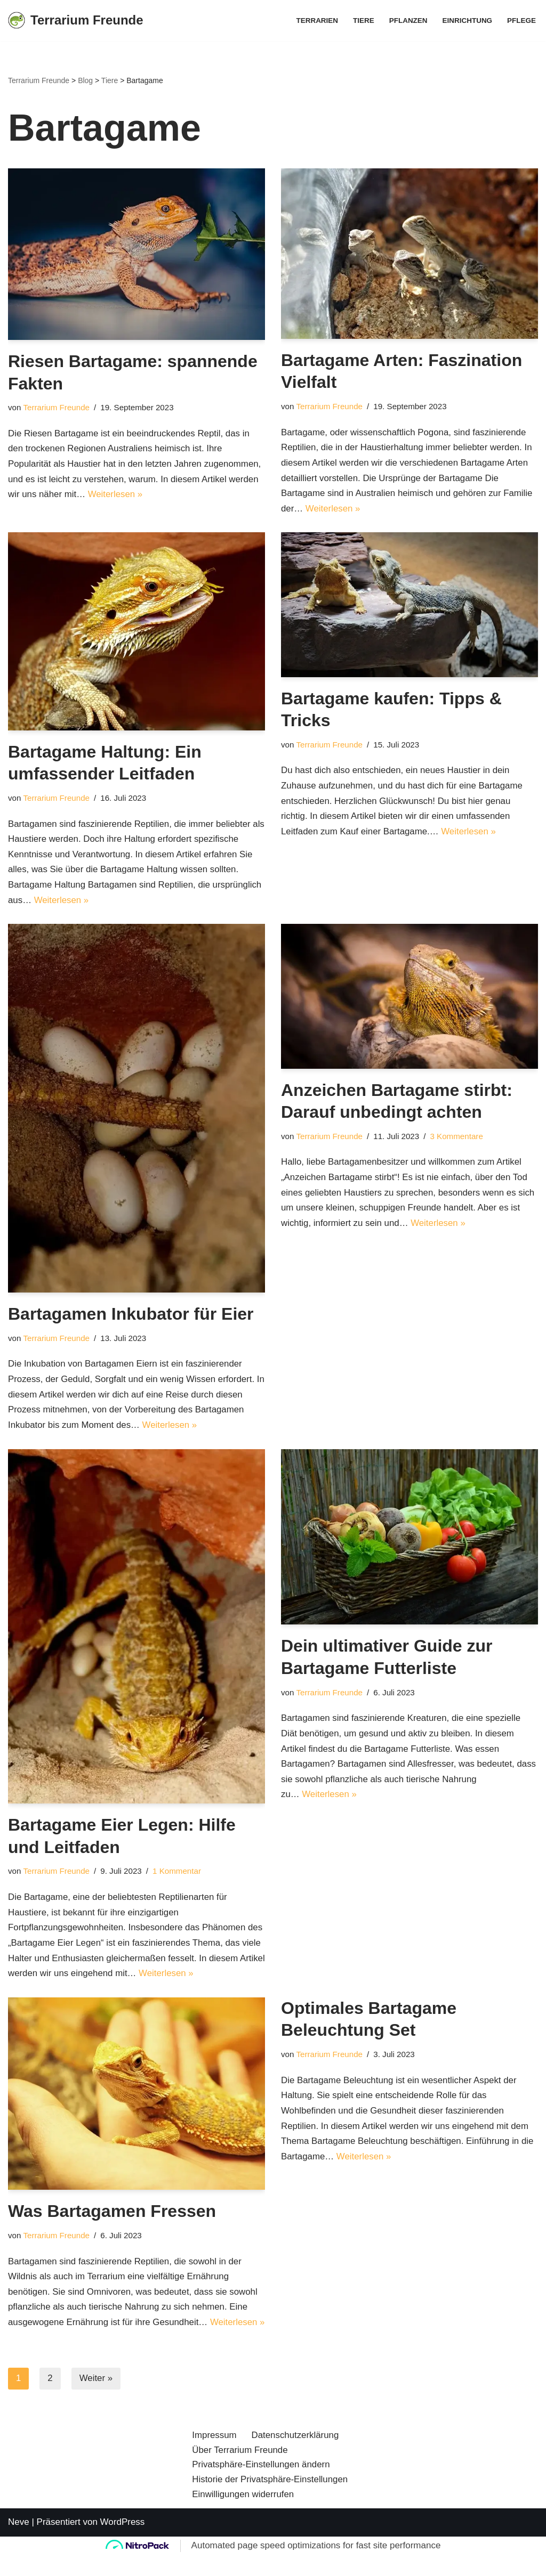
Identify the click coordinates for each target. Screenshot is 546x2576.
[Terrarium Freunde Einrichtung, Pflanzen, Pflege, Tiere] (75, 20)
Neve (18, 2561)
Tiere (362, 21)
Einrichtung (466, 21)
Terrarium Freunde (57, 407)
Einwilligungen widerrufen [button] (243, 2534)
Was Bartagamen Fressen (112, 2214)
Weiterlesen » (116, 495)
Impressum (214, 2474)
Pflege (521, 21)
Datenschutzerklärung (296, 2474)
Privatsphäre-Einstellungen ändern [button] (261, 2504)
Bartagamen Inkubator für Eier (131, 1316)
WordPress (122, 2561)
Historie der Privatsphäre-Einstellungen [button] (270, 2519)
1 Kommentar (178, 1874)
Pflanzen (407, 21)
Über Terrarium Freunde (240, 2489)
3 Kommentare (458, 1137)
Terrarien (315, 21)
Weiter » (96, 2398)
